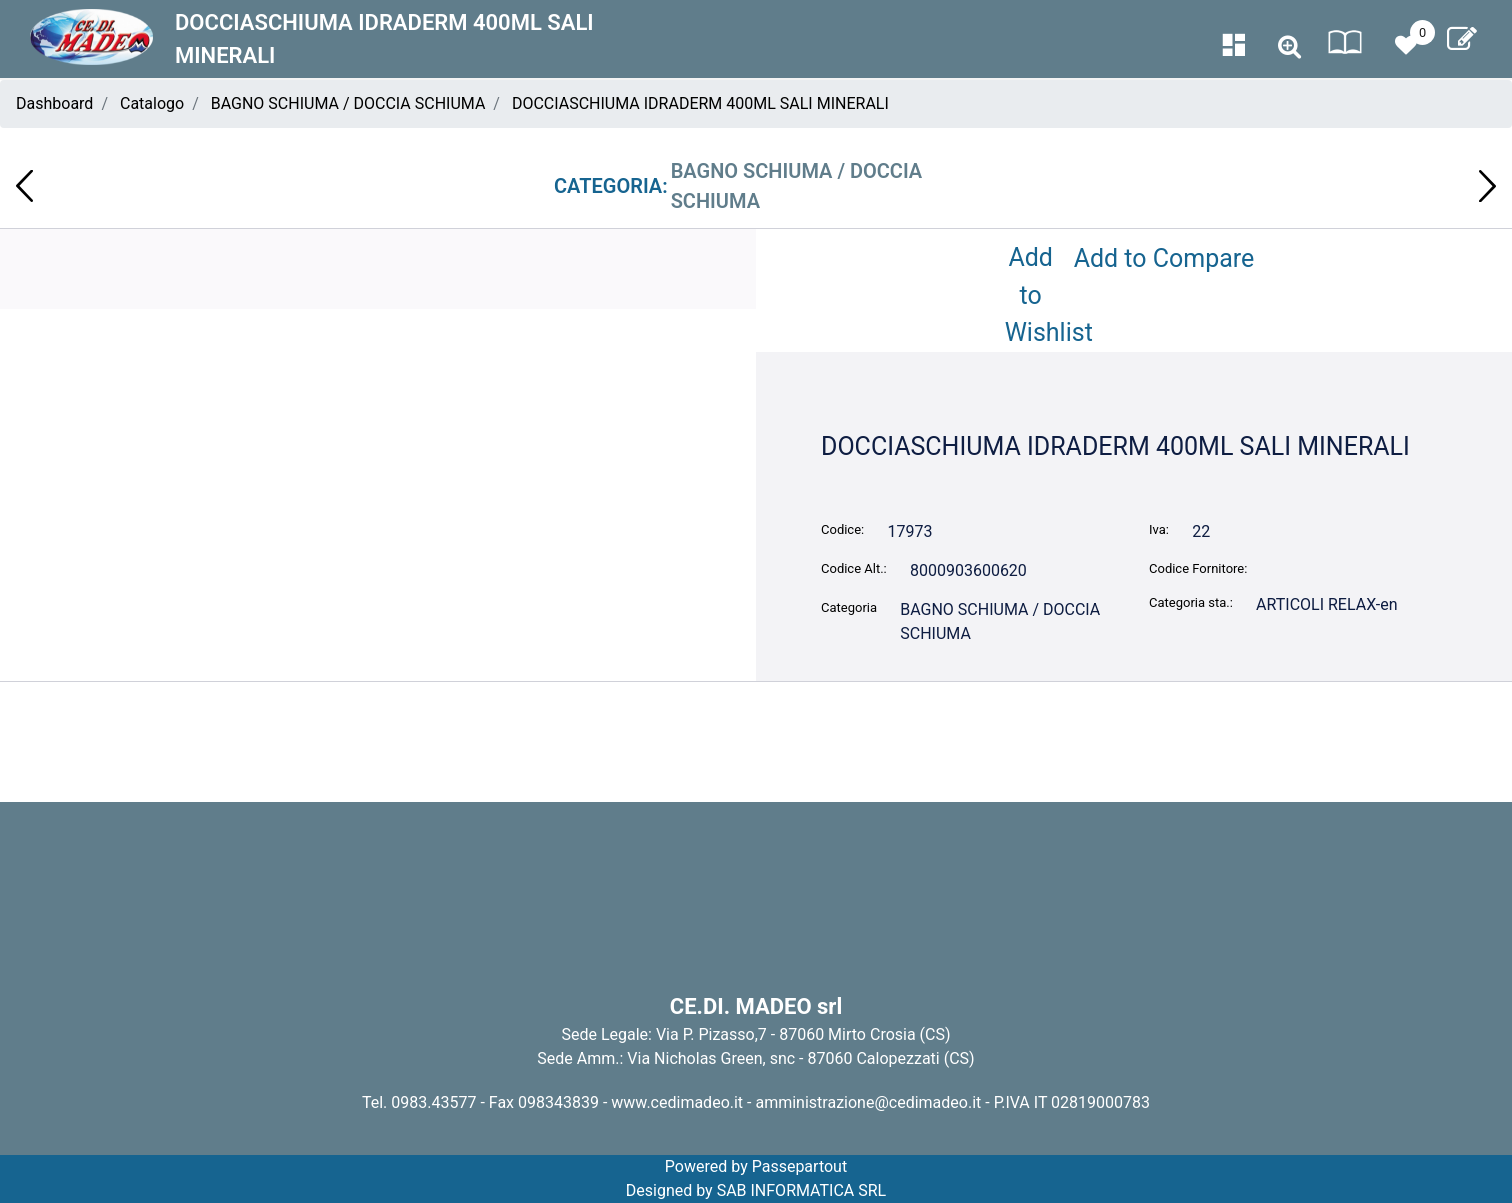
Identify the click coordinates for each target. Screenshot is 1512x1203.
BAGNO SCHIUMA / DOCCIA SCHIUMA (348, 103)
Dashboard (54, 103)
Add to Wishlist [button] (1035, 295)
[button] (1289, 47)
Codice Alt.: (854, 568)
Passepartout (799, 1166)
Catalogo (152, 103)
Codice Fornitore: (1198, 568)
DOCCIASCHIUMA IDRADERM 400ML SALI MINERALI (700, 103)
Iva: (1159, 529)
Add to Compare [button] (1164, 258)
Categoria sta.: (1191, 602)
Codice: (842, 529)
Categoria (849, 607)
